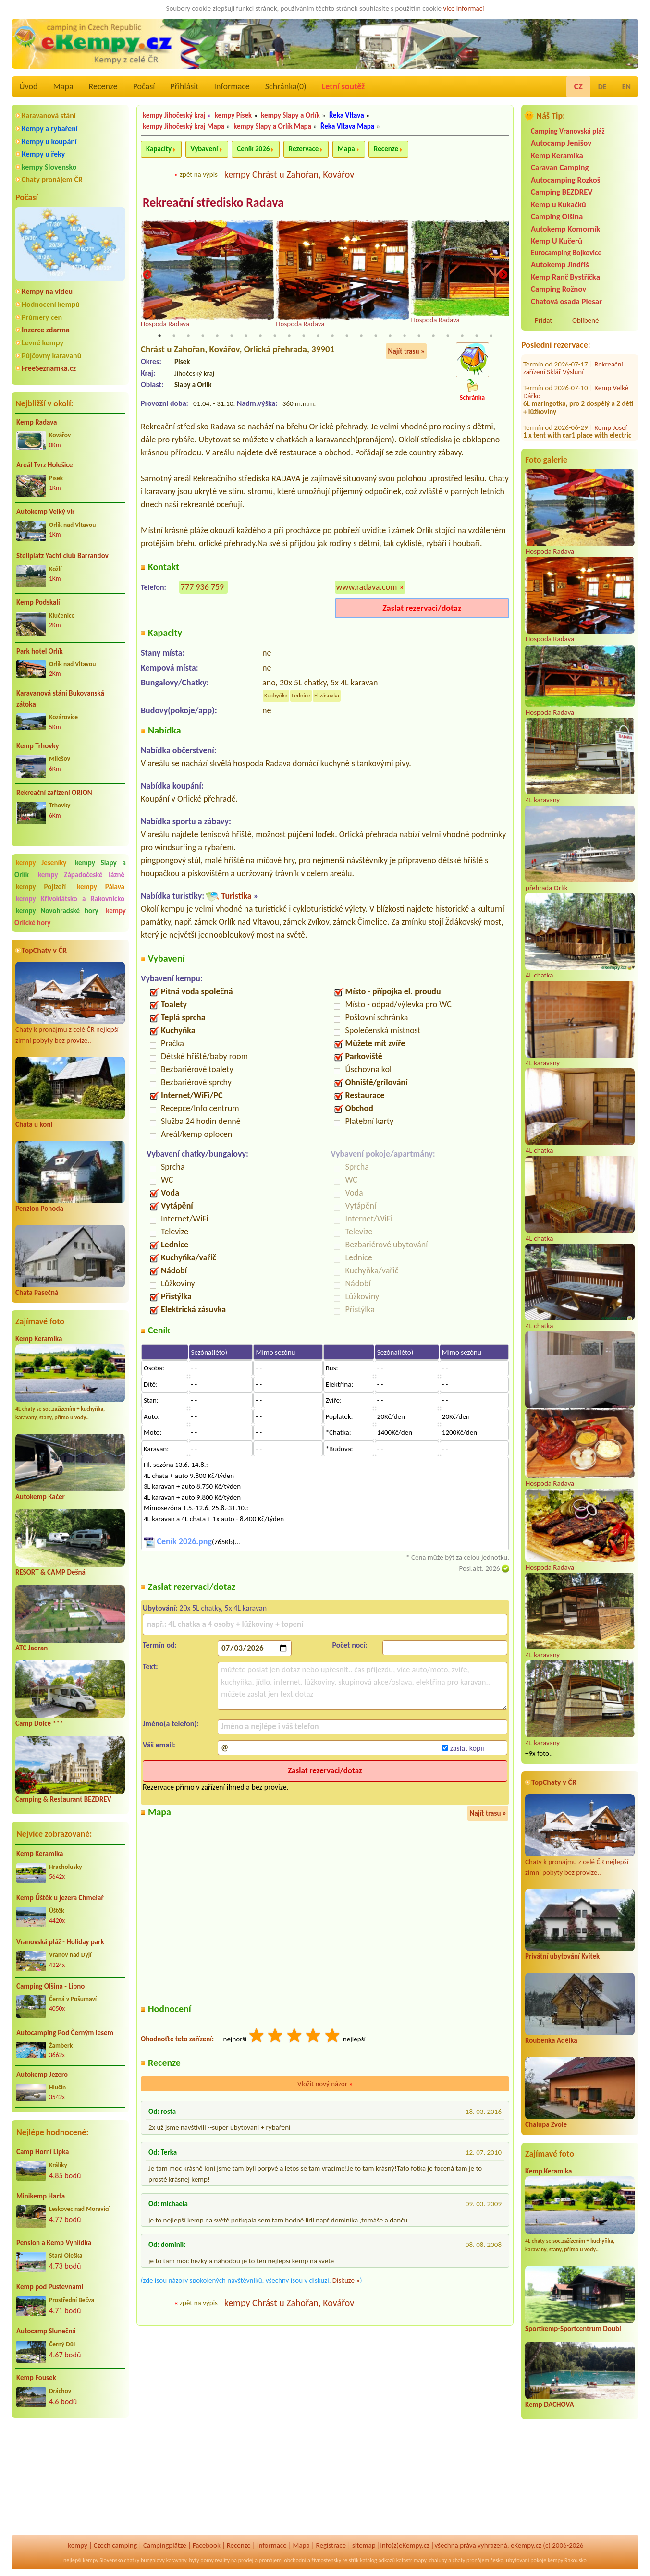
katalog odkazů (377, 2560)
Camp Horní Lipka (42, 2152)
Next (503, 275)
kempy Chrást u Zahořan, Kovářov (289, 174)
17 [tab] (390, 336)
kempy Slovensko (49, 166)
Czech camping (115, 2545)
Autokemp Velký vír (45, 511)
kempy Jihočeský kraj (174, 115)
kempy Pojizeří (41, 886)
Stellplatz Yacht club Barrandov (62, 555)
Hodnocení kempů (51, 304)
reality (222, 2560)
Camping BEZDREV (561, 192)
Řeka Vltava (346, 115)
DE (602, 86)
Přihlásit (184, 86)
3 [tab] (188, 336)
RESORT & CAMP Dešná (50, 1572)
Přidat (543, 320)
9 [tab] (275, 336)
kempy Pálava (100, 886)
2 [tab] (174, 336)
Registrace (331, 2545)
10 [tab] (289, 336)
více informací (463, 8)
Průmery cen (42, 317)
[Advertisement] (70, 2477)
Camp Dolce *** (39, 1723)
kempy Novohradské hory (57, 910)
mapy (420, 2560)
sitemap (364, 2545)
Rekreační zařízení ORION (54, 792)
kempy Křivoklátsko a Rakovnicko (70, 898)
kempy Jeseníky (41, 862)
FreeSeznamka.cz (49, 368)
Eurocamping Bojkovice (566, 252)
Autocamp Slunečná (46, 2331)
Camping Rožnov (558, 289)
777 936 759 (202, 587)
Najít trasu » (406, 351)
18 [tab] (404, 336)
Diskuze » (346, 2281)
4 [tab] (203, 336)
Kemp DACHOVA (549, 2404)
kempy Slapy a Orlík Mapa (272, 126)
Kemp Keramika (38, 1338)
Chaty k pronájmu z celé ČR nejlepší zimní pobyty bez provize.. (70, 1003)
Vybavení (204, 149)
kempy (77, 2545)
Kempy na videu (47, 291)
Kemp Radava (36, 422)
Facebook (207, 2545)
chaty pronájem (471, 2560)
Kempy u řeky (43, 154)
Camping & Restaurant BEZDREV (63, 1799)
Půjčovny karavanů (51, 355)
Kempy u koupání (49, 141)
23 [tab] (476, 336)
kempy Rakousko (567, 2560)
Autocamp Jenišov (561, 143)
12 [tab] (318, 336)
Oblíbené (585, 320)
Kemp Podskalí (38, 602)
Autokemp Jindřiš (560, 264)
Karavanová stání (49, 115)
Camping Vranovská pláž (568, 130)
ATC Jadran (31, 1648)
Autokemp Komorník (565, 229)
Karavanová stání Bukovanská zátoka (60, 698)
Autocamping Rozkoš (566, 180)
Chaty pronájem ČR (52, 179)
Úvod (28, 86)
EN (626, 86)
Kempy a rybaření (50, 128)
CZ (578, 86)
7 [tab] (246, 336)
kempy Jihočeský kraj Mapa (183, 126)
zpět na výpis (199, 174)
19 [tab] (419, 336)
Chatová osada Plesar (566, 301)
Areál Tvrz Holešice (44, 465)
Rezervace (304, 149)
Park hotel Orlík (39, 651)
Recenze (103, 86)
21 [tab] (448, 336)
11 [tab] (303, 336)
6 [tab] (231, 336)
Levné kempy (42, 342)
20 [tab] (433, 336)
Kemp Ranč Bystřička (565, 277)
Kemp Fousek (36, 2377)
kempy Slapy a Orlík (290, 115)
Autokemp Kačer (40, 1496)
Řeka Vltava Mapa (347, 126)
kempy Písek (233, 115)
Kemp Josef (610, 373)
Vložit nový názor (325, 2084)
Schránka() (286, 86)
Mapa (63, 86)
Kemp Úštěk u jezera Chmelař (60, 1897)
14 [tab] (347, 336)
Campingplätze (164, 2545)
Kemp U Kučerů (556, 241)
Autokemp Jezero (42, 2074)
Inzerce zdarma (46, 329)
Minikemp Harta (40, 2196)
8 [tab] (260, 336)
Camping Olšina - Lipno (50, 1986)
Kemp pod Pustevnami (49, 2287)
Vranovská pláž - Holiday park (60, 1942)
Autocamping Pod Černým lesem (64, 2032)
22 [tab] (462, 336)
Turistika (236, 896)
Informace (231, 86)
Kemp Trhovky (37, 746)
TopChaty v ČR (44, 950)
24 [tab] (491, 336)
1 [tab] (159, 336)
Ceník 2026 (253, 149)
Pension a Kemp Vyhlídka (53, 2242)
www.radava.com (366, 587)
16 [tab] (375, 336)
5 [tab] (217, 336)
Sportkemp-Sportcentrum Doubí (573, 2328)
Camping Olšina (557, 216)
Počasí (144, 86)
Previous (147, 275)
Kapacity (159, 149)
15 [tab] (361, 336)
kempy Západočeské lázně (81, 874)
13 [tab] (332, 336)
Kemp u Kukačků (558, 204)
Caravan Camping (560, 167)
